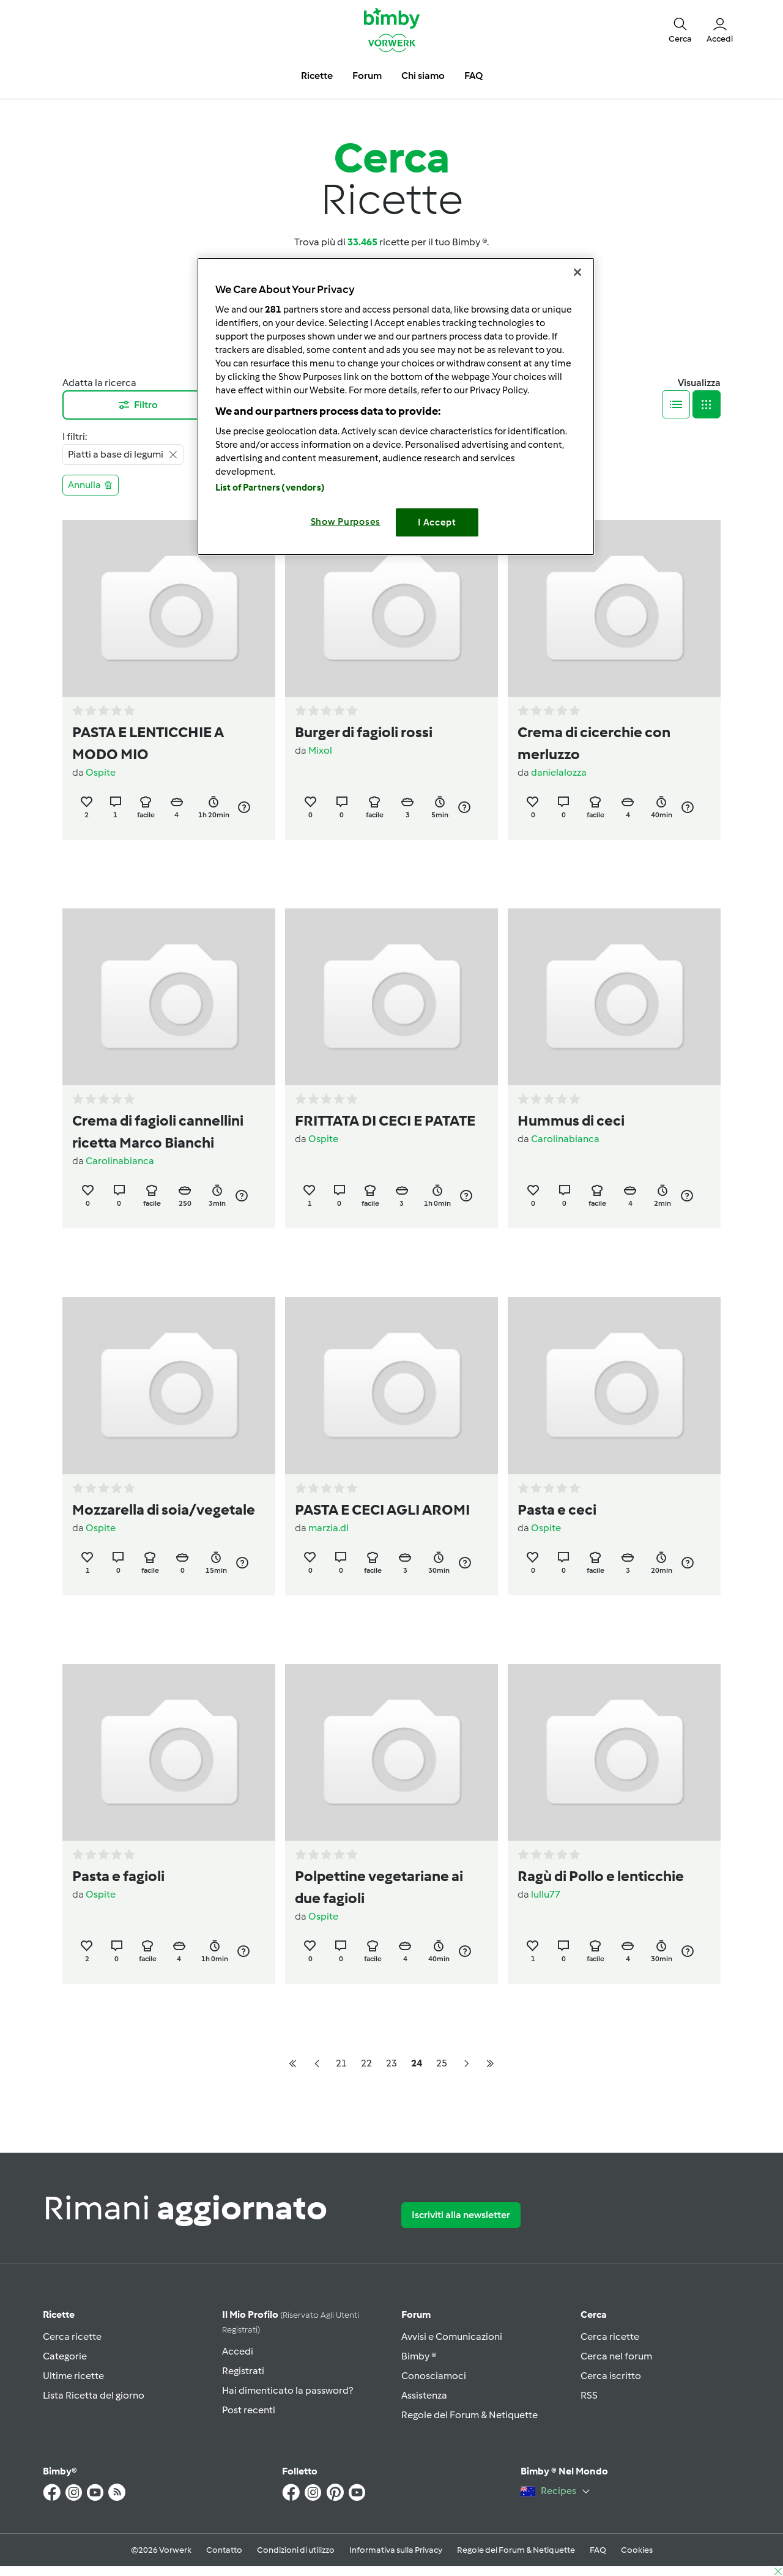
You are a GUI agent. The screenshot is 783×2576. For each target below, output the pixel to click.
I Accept (437, 522)
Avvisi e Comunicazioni (451, 2336)
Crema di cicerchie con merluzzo (594, 743)
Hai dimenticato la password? (287, 2390)
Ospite (101, 772)
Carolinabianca (120, 1161)
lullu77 (545, 1894)
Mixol (320, 750)
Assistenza (424, 2395)
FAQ (598, 2550)
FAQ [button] (473, 75)
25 (441, 2063)
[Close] (577, 272)
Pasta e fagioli (118, 1876)
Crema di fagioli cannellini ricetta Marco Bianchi (157, 1131)
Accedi (237, 2351)
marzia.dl (328, 1528)
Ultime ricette (73, 2375)
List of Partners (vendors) (270, 487)
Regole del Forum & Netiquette (469, 2415)
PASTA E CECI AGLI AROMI (382, 1509)
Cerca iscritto (611, 2375)
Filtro (137, 405)
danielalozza (559, 772)
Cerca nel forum (616, 2356)
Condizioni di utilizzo (296, 2550)
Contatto (224, 2550)
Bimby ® (419, 2356)
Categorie (65, 2356)
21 (341, 2063)
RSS (589, 2395)
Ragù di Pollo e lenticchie (601, 1876)
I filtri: (74, 436)
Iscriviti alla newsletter (461, 2215)
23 (391, 2063)
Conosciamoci (433, 2375)
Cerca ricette (72, 2336)
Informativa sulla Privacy (395, 2550)
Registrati (243, 2371)
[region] (396, 406)
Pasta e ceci (557, 1509)
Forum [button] (367, 75)
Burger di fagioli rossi (363, 732)
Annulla (90, 485)
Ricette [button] (317, 75)
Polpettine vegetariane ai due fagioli (379, 1887)
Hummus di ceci (571, 1120)
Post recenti (248, 2410)
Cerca (594, 2314)
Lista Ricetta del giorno (93, 2395)
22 (366, 2063)
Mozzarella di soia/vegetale (163, 1509)
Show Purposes (346, 521)
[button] (680, 29)
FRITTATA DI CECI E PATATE (385, 1120)
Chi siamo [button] (423, 75)
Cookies (637, 2550)
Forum (416, 2314)
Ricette (59, 2314)
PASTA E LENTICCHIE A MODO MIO (148, 743)
